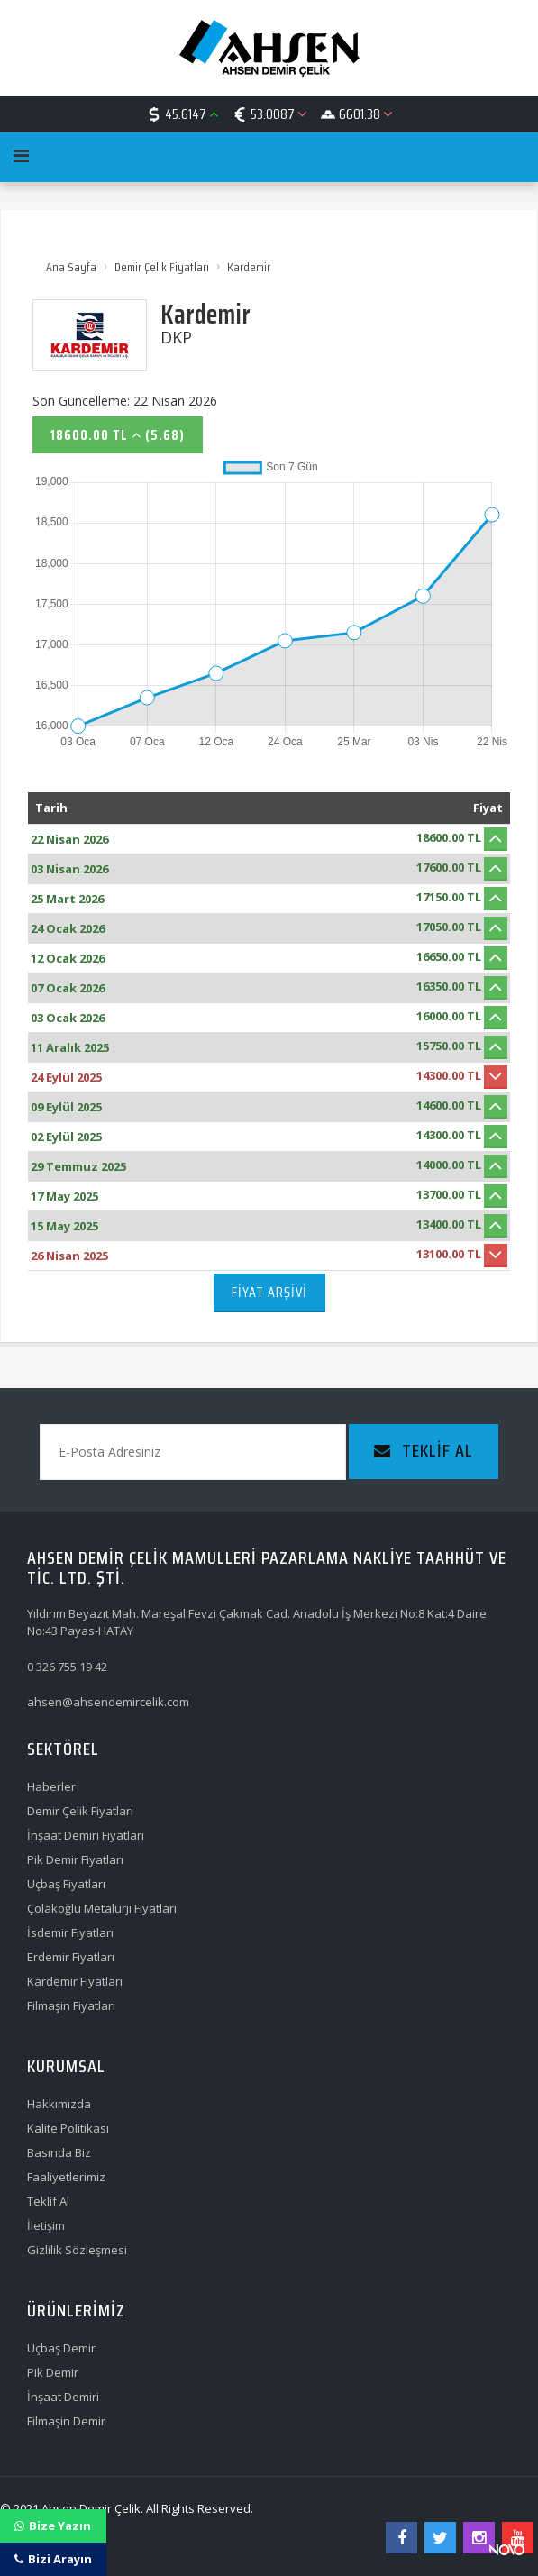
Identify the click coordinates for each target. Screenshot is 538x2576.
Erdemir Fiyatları (70, 1957)
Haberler (51, 1786)
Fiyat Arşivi (269, 1292)
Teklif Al (48, 2201)
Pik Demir (52, 2372)
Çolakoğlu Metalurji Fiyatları (102, 1908)
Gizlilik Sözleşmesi (77, 2250)
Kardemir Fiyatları (75, 1981)
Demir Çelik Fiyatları (161, 267)
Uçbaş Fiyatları (66, 1884)
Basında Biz (59, 2152)
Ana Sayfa (71, 267)
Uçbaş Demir (61, 2348)
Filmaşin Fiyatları (71, 2005)
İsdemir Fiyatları (70, 1932)
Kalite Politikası (68, 2128)
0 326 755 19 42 (67, 1666)
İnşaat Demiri (63, 2397)
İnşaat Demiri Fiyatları (85, 1835)
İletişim (46, 2225)
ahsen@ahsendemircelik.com (108, 1702)
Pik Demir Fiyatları (75, 1859)
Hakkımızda (59, 2104)
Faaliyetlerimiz (66, 2177)
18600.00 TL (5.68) (117, 435)
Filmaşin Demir (66, 2421)
